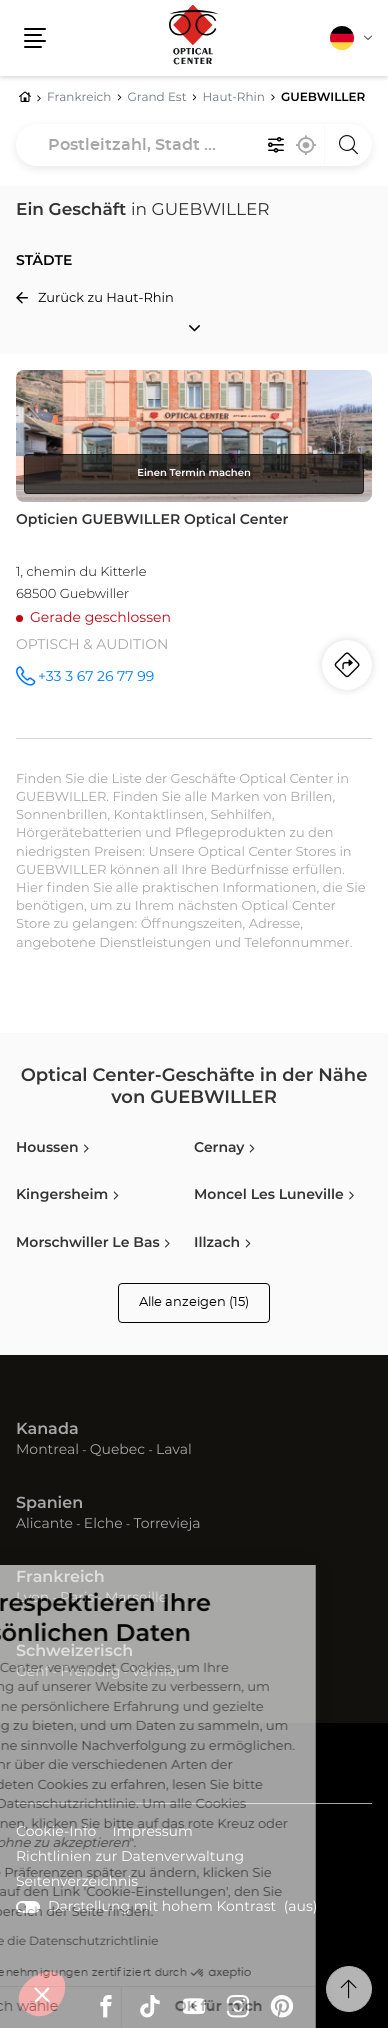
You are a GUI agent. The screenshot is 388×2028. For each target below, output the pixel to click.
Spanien (49, 1504)
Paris (77, 1598)
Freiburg (90, 1672)
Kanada (47, 1430)
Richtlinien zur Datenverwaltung (130, 1858)
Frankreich (60, 1578)
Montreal (47, 1450)
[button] (42, 1994)
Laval (174, 1450)
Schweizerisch (74, 1652)
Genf (33, 1672)
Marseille (136, 1598)
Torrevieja (166, 1524)
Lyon (32, 1598)
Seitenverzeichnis (77, 1882)
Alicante (44, 1524)
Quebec (117, 1450)
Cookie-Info (56, 1833)
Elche (103, 1524)
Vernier (156, 1672)
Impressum (152, 1833)
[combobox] (194, 145)
